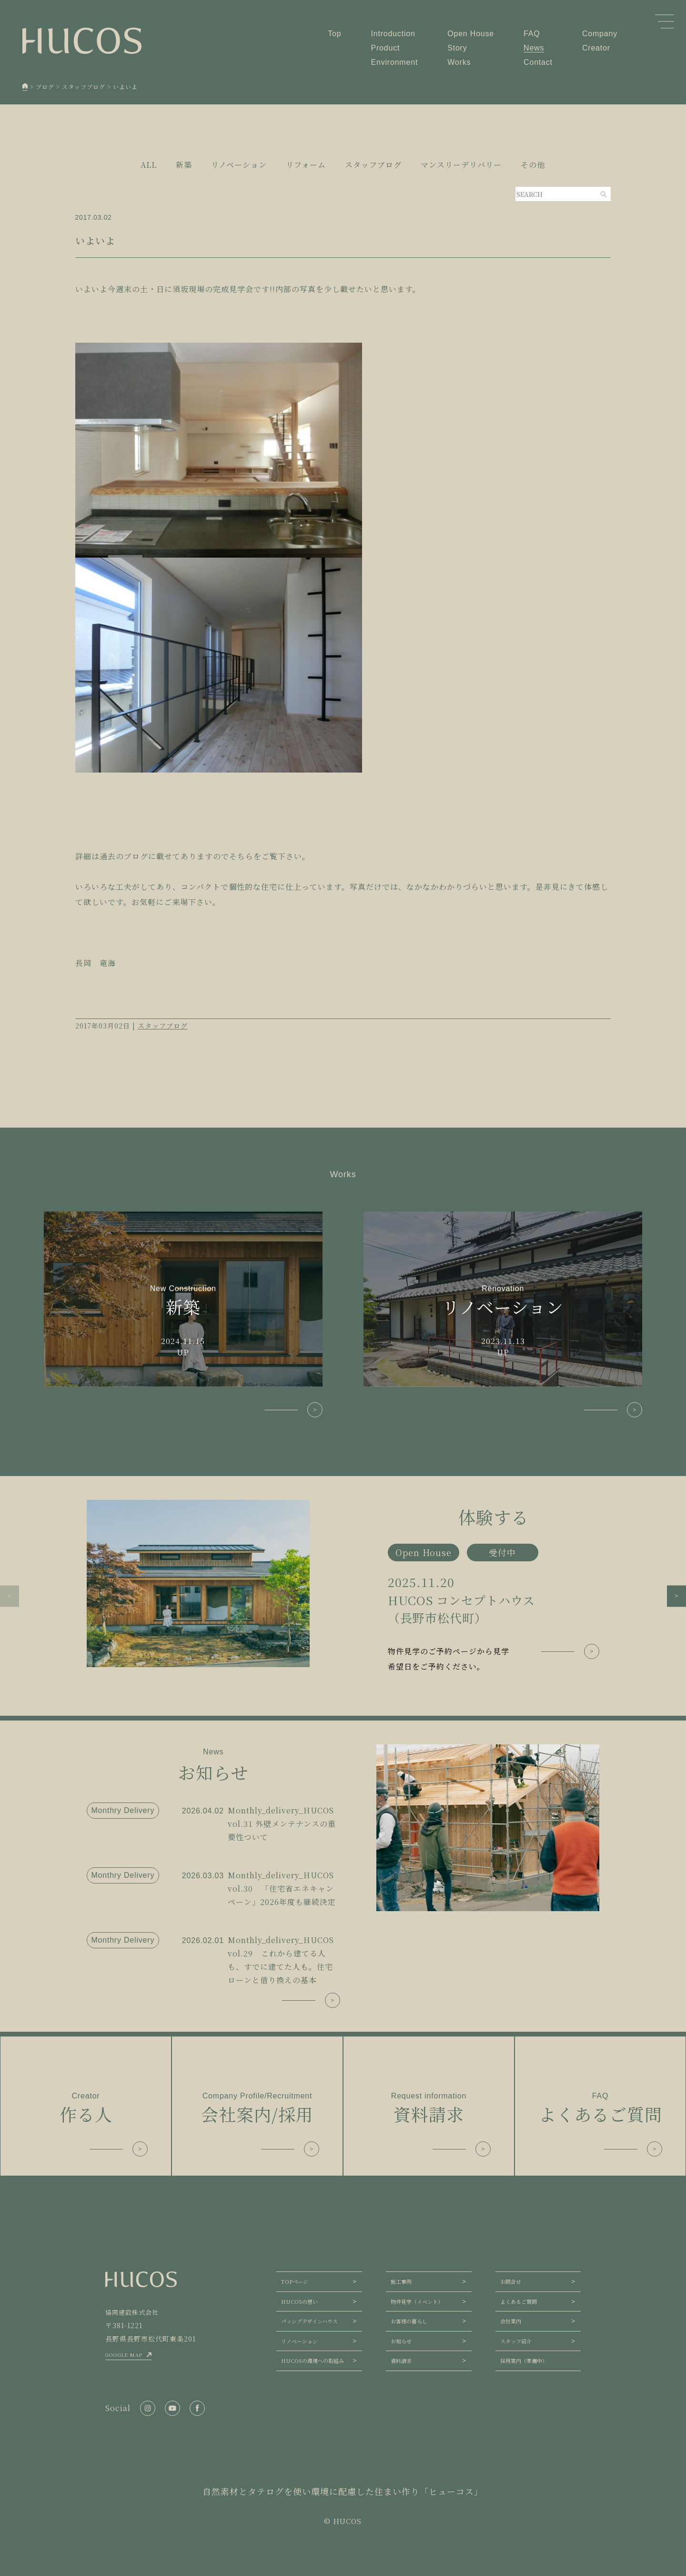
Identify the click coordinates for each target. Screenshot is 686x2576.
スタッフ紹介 (516, 2341)
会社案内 (510, 2321)
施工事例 (401, 2281)
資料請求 (401, 2360)
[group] (343, 1587)
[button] (9, 1596)
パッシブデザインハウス (309, 2321)
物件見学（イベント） (417, 2301)
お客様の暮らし (409, 2321)
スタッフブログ (163, 1025)
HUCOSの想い (299, 2301)
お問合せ (510, 2281)
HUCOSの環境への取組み (312, 2360)
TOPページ (294, 2281)
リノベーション (299, 2341)
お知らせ (401, 2341)
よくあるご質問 (518, 2301)
